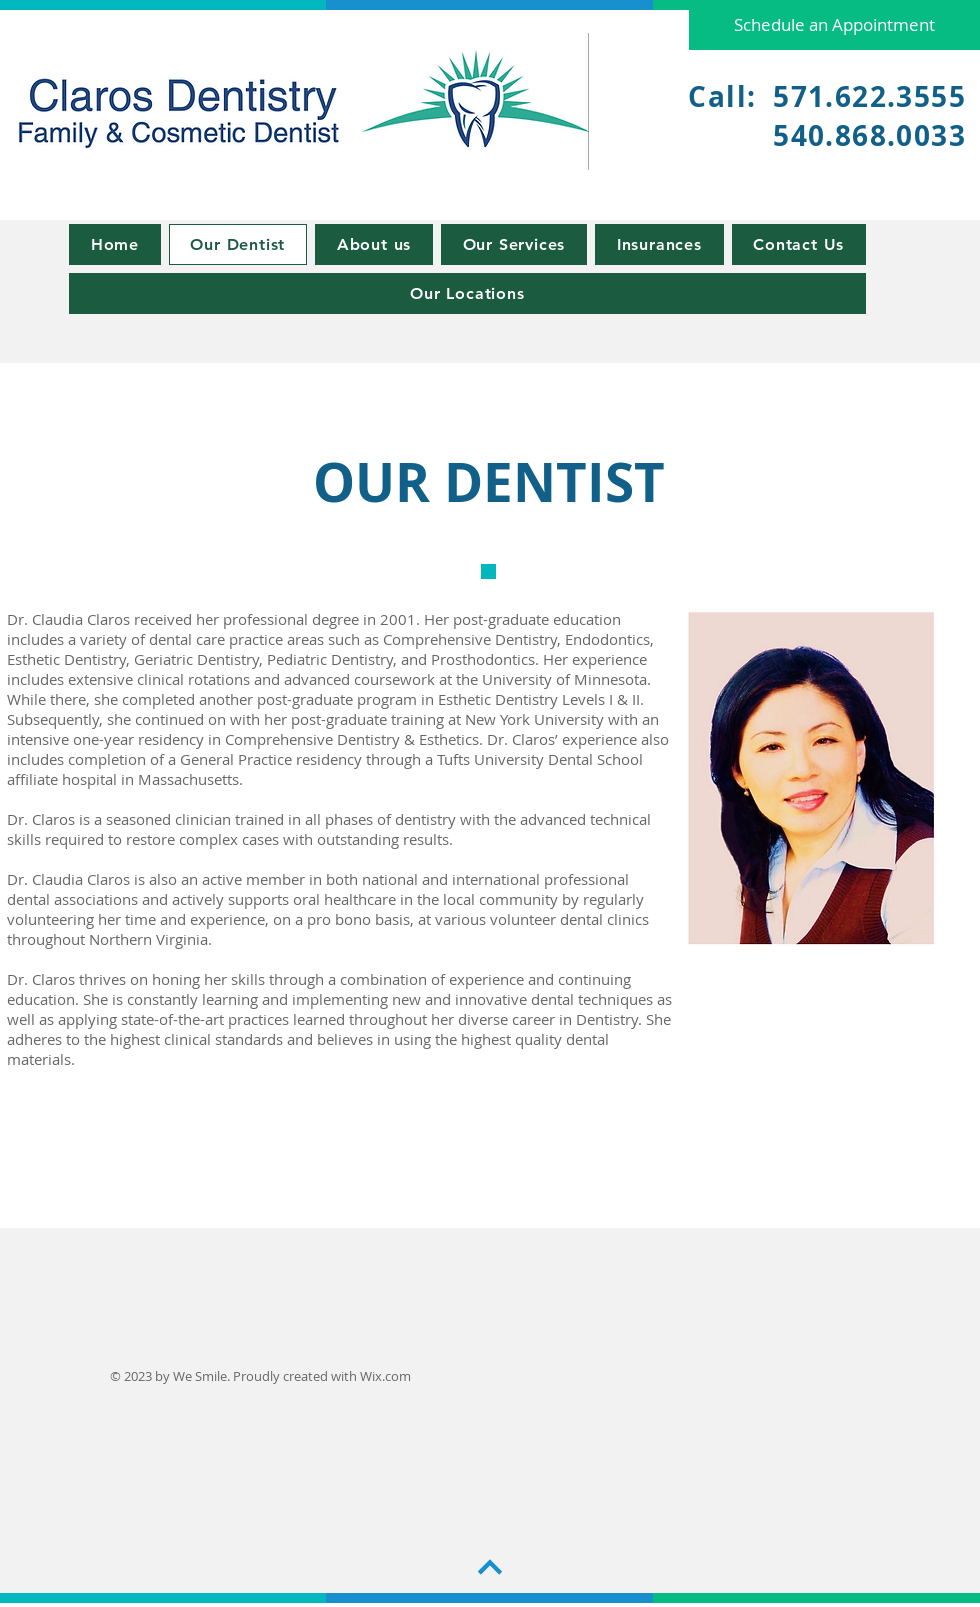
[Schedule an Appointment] (834, 25)
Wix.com (385, 1376)
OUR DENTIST (489, 482)
